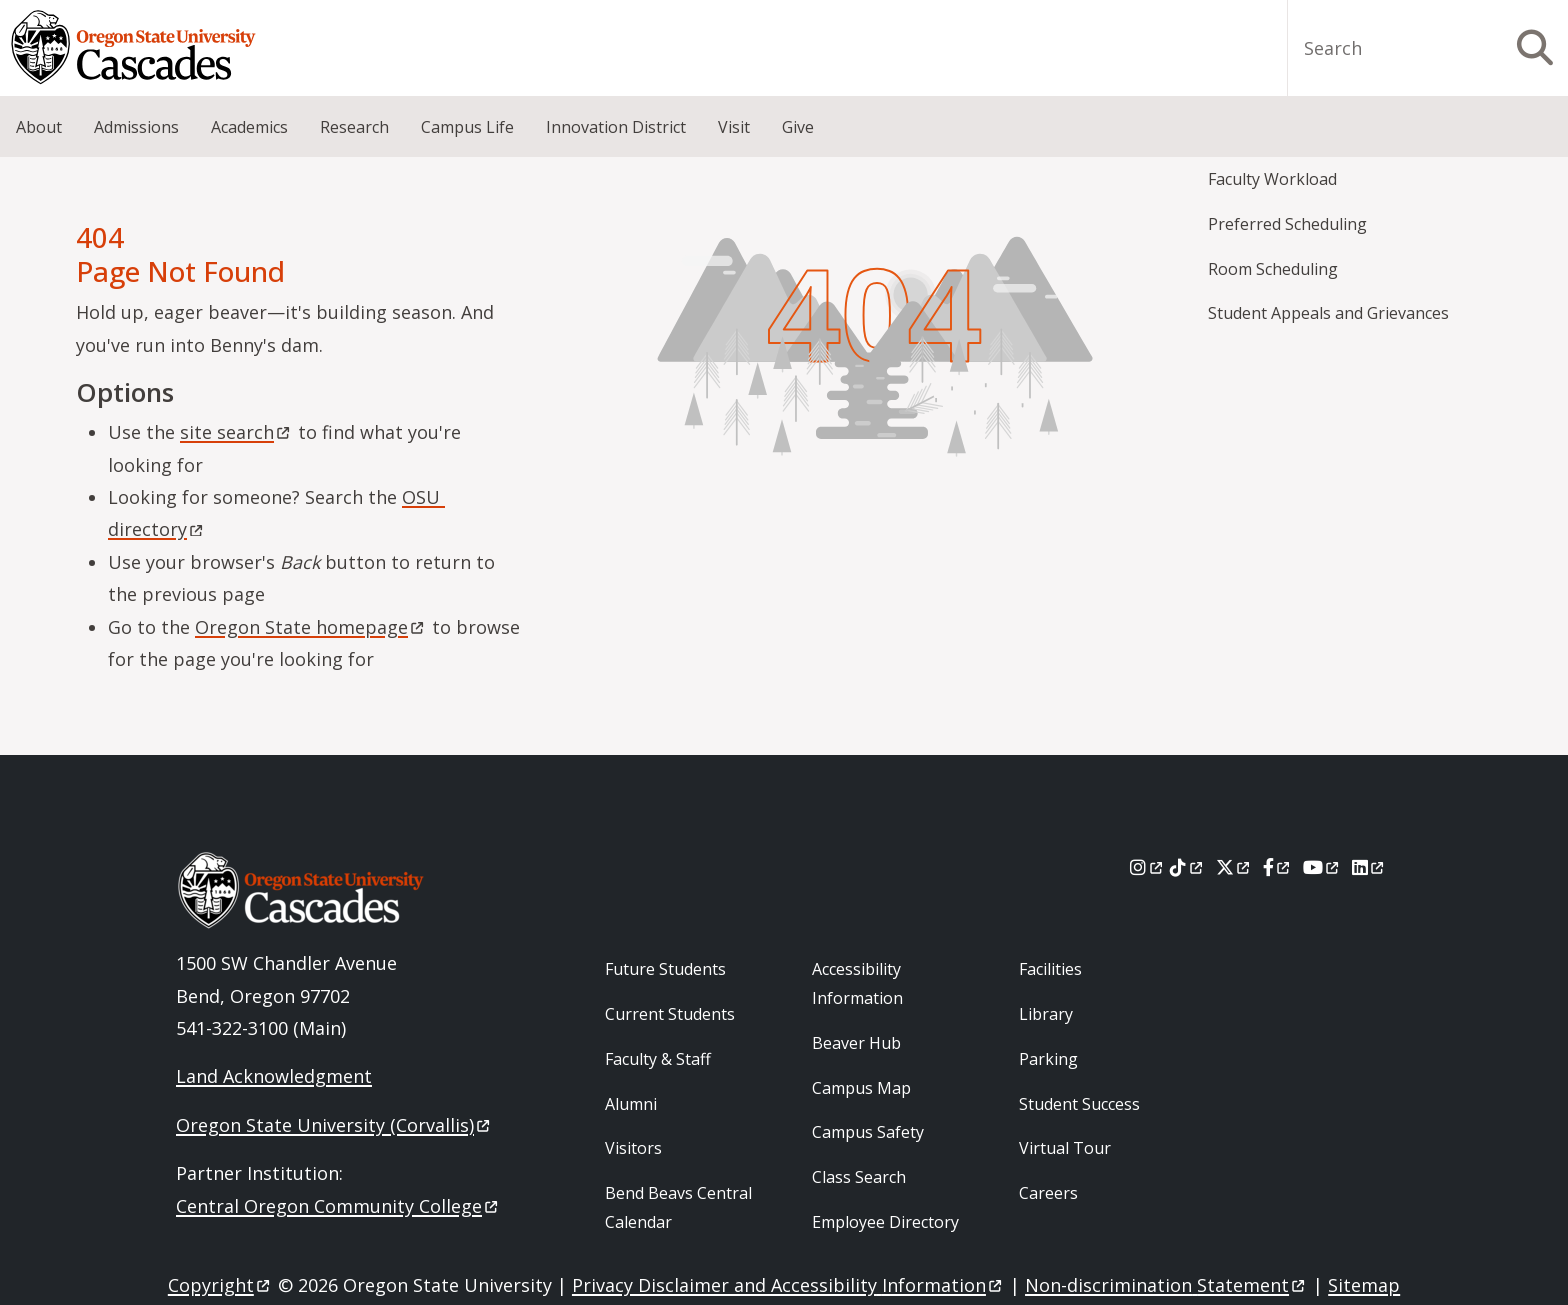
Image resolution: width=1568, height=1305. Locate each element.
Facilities (1050, 969)
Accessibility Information (857, 983)
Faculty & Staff (658, 1059)
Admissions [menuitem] (136, 127)
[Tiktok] (1187, 867)
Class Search (859, 1177)
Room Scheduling (1273, 269)
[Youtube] (1322, 867)
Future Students (665, 969)
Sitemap (1364, 1285)
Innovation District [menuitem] (616, 127)
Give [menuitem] (798, 127)
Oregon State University (334, 1125)
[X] (1234, 867)
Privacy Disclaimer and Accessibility (788, 1285)
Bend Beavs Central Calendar (678, 1207)
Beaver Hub (856, 1043)
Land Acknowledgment (274, 1076)
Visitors (633, 1148)
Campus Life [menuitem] (467, 127)
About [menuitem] (39, 127)
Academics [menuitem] (249, 127)
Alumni (631, 1104)
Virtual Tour (1065, 1148)
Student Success (1079, 1104)
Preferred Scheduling (1287, 224)
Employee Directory (885, 1222)
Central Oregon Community (338, 1206)
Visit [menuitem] (734, 127)
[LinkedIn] (1369, 867)
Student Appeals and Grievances (1328, 313)
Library (1046, 1014)
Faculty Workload (1272, 179)
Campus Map (861, 1088)
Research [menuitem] (354, 127)
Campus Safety (868, 1132)
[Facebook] (1278, 867)
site (236, 432)
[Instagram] (1147, 867)
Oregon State (311, 627)
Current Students (670, 1014)
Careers (1048, 1193)
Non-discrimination (1166, 1285)
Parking (1048, 1059)
